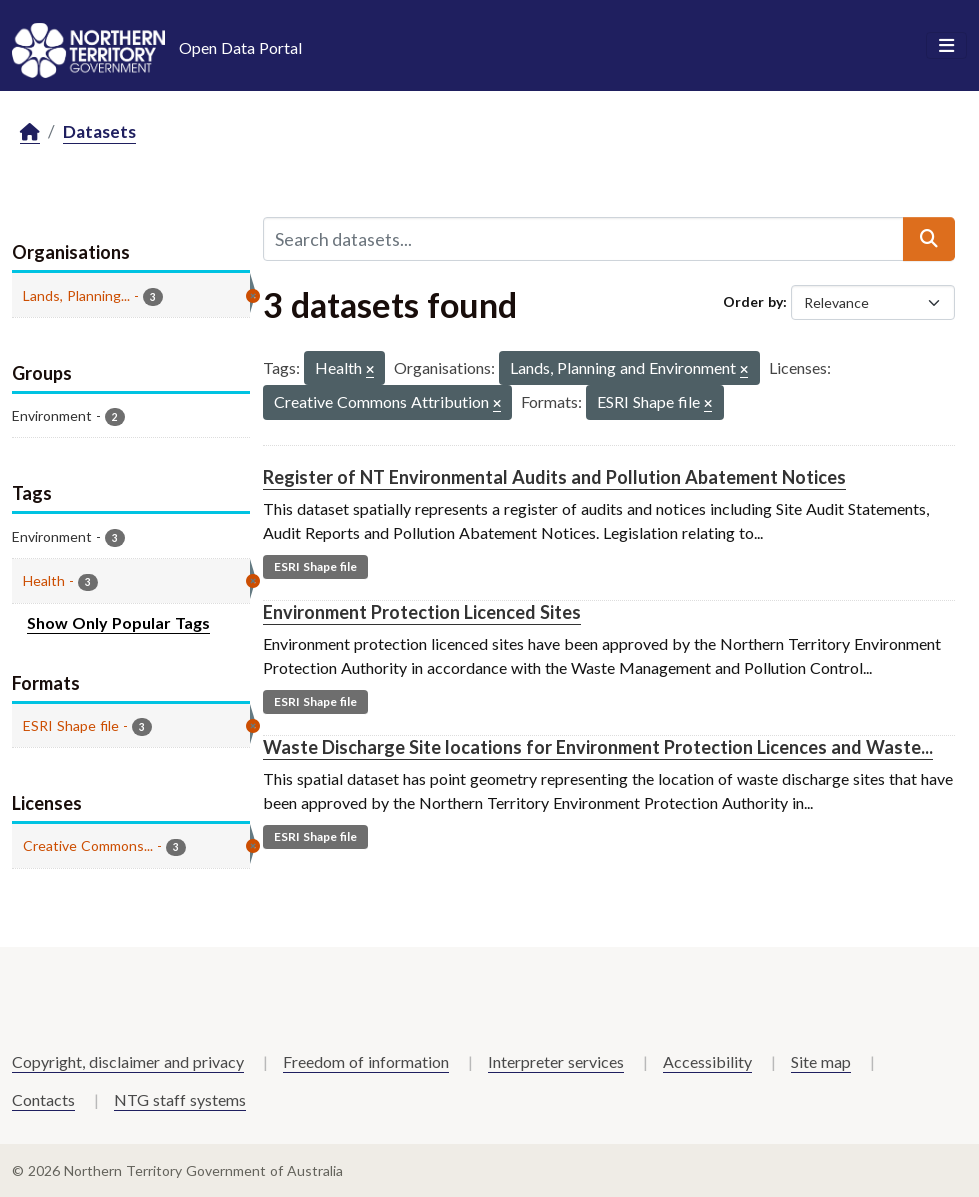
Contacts (43, 1099)
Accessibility (707, 1061)
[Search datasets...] (584, 239)
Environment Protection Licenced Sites (422, 612)
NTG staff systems (180, 1099)
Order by (753, 301)
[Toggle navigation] (946, 46)
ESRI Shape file (315, 566)
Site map (821, 1061)
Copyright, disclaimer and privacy (128, 1061)
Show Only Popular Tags (118, 622)
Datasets (99, 131)
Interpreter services (556, 1061)
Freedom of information (366, 1061)
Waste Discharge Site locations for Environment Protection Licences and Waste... (598, 747)
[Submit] (929, 239)
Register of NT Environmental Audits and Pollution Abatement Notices (554, 477)
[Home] (30, 132)
